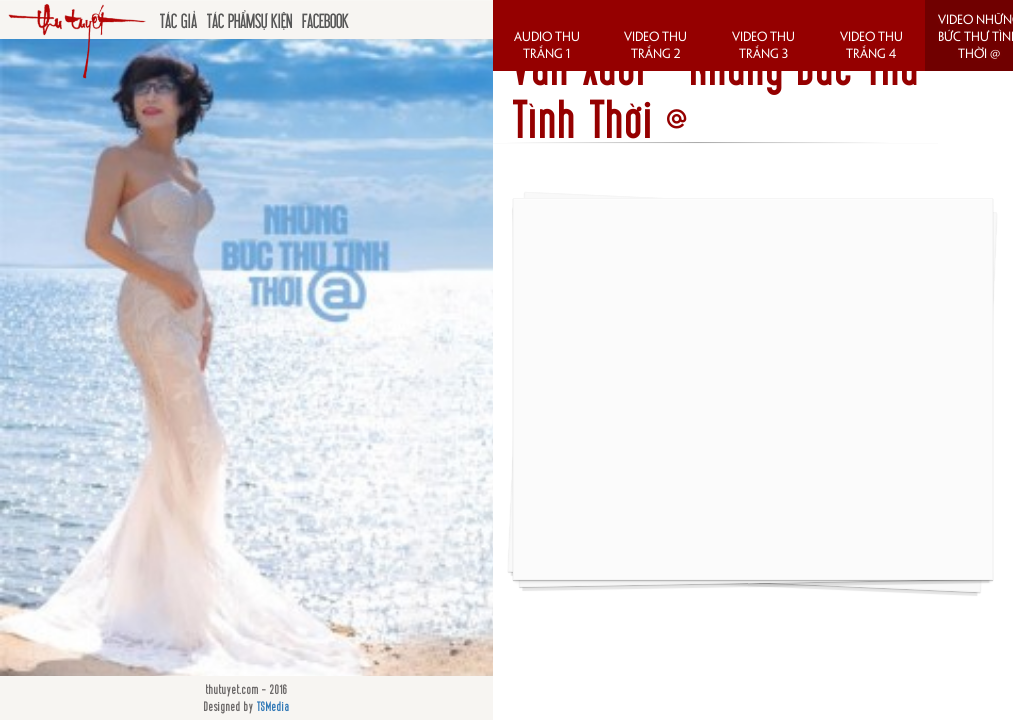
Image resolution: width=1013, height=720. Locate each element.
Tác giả (178, 20)
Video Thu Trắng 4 (871, 44)
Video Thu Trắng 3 (763, 44)
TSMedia (273, 706)
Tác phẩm (231, 20)
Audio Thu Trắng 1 (547, 44)
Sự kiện (273, 20)
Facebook (325, 20)
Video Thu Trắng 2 (655, 44)
